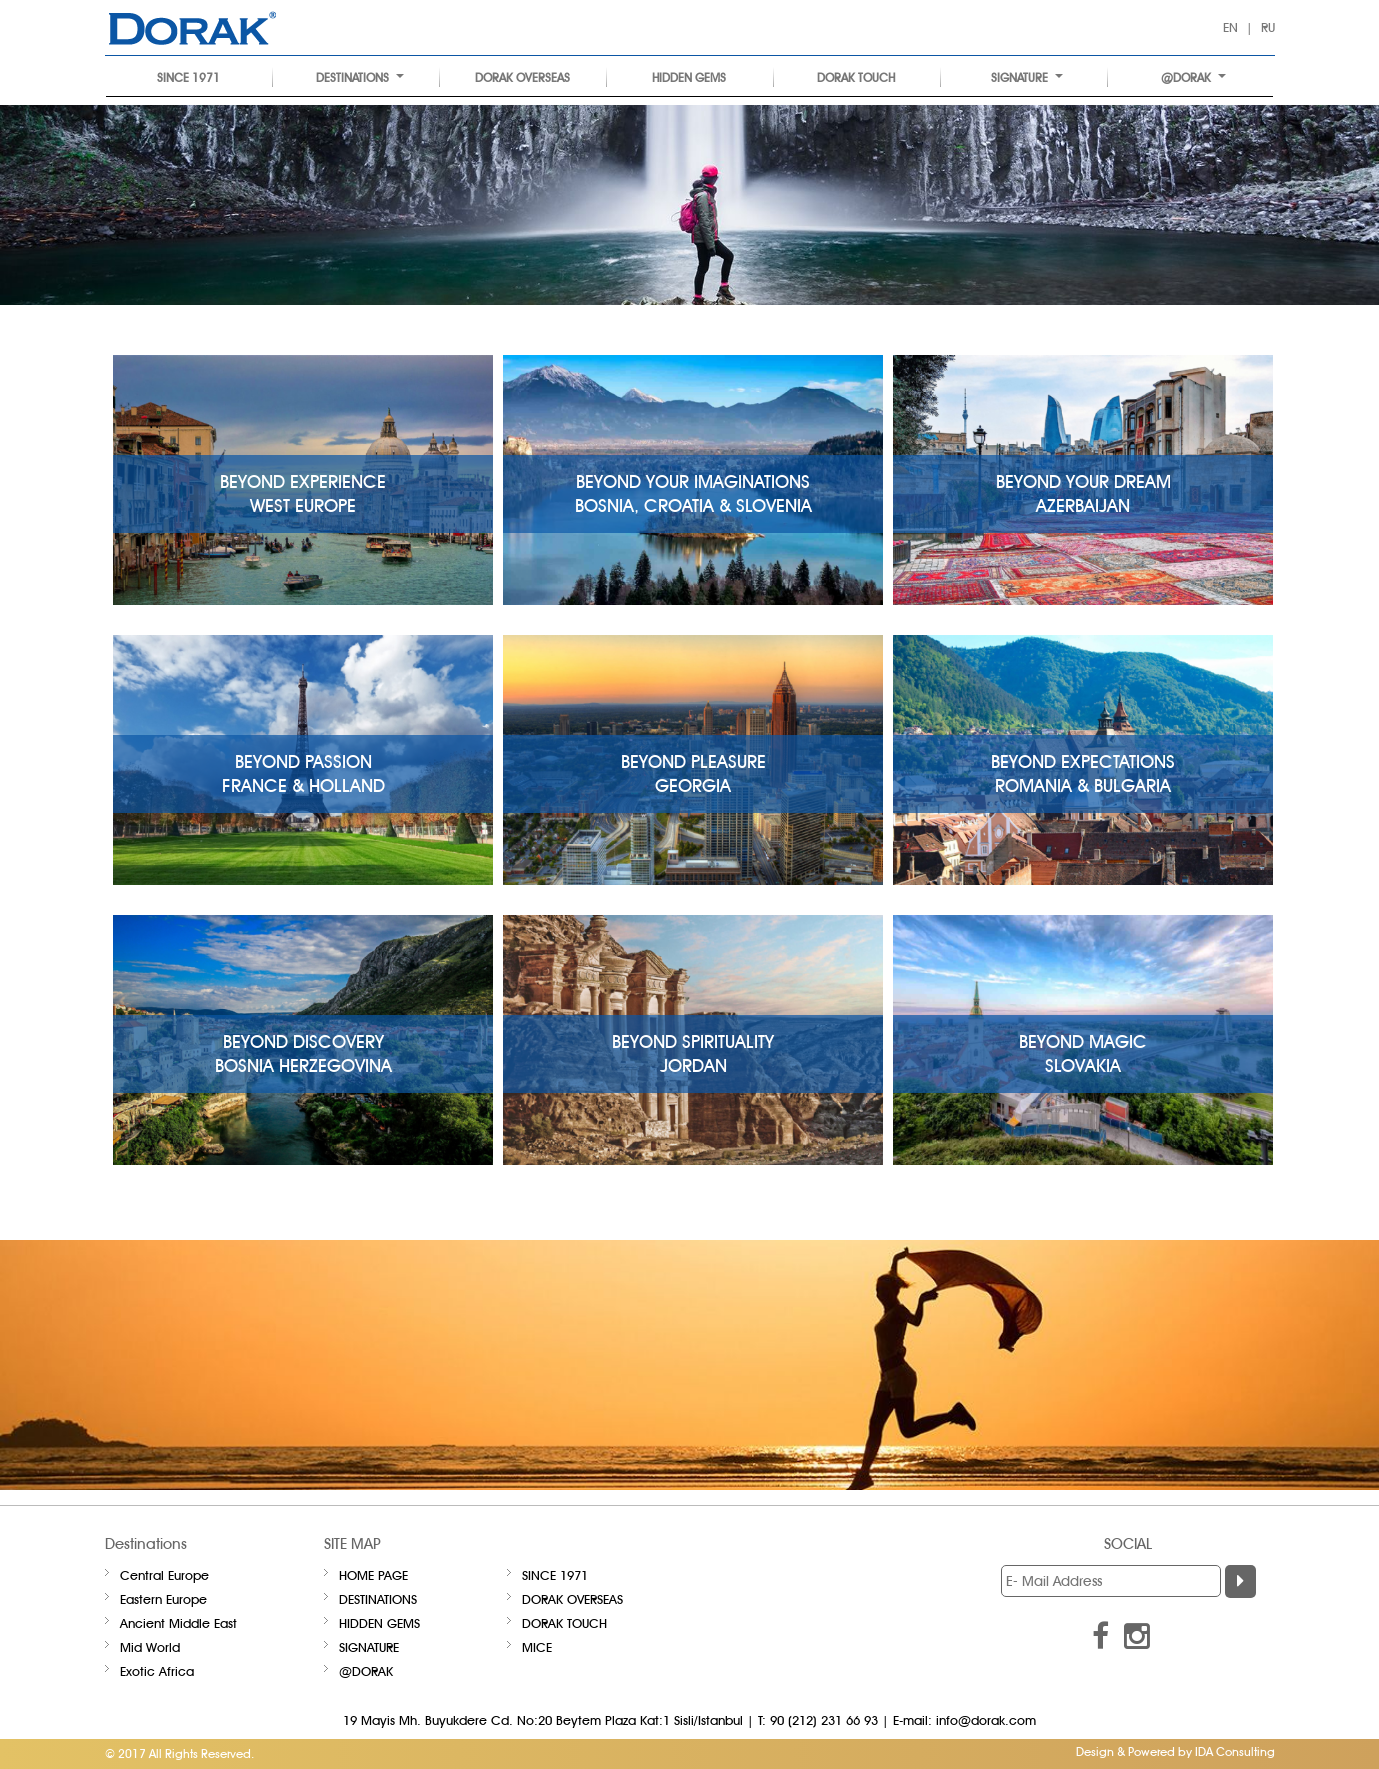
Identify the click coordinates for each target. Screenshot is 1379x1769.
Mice (537, 1647)
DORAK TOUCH (856, 77)
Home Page (373, 1575)
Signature (1027, 77)
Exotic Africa (157, 1671)
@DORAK (1193, 77)
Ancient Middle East (178, 1623)
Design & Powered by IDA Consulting (1175, 1751)
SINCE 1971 (188, 77)
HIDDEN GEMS (689, 77)
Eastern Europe (163, 1599)
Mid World (150, 1647)
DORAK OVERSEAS (522, 77)
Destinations (360, 77)
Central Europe (164, 1575)
